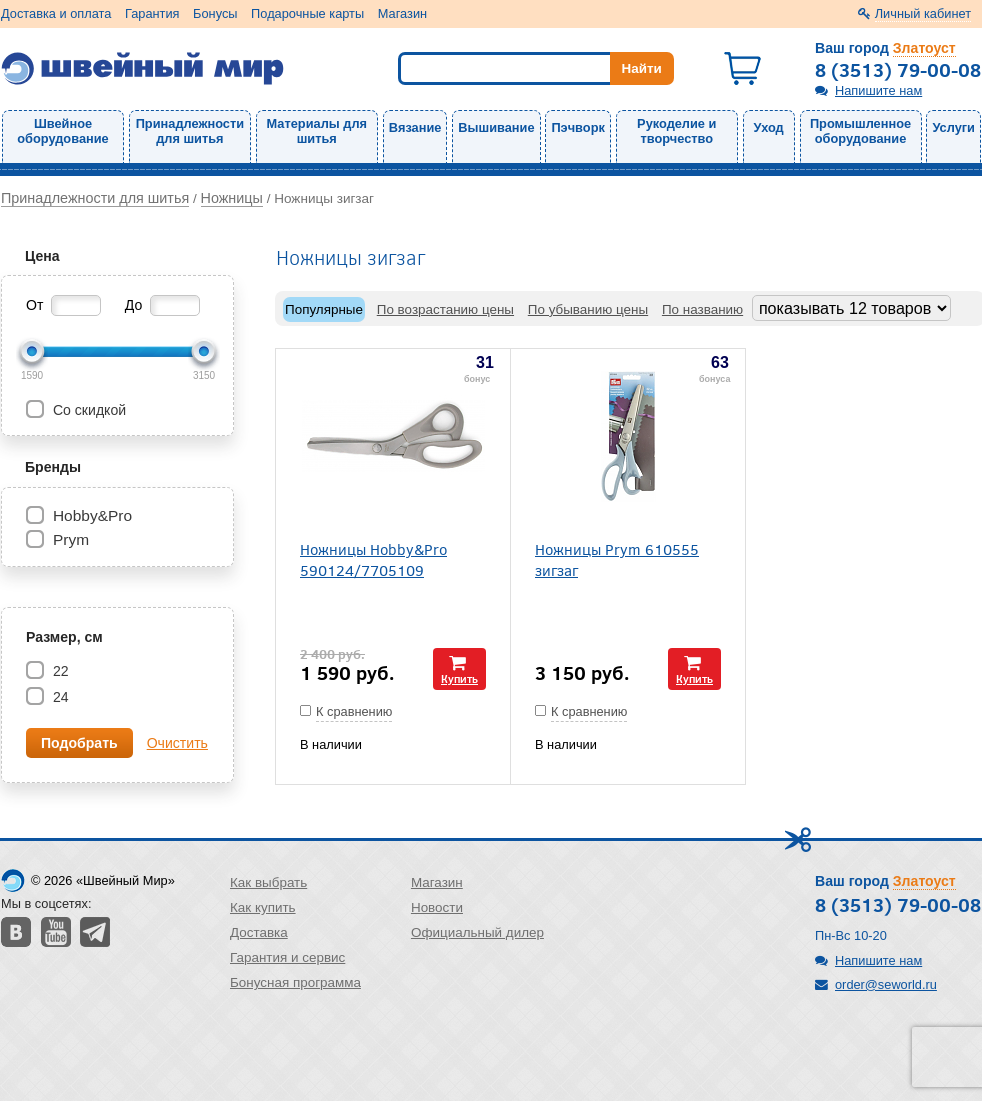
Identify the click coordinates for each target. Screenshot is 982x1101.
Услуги (953, 127)
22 (59, 671)
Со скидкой (87, 410)
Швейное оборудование (62, 131)
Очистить (177, 743)
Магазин (402, 13)
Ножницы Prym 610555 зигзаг (617, 559)
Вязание (415, 127)
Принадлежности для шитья (190, 131)
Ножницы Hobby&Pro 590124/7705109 (373, 559)
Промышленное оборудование (860, 131)
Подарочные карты (307, 13)
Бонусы (215, 13)
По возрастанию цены (445, 309)
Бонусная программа (295, 982)
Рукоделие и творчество (676, 131)
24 (59, 697)
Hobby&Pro (92, 515)
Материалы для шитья (317, 131)
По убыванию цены (588, 309)
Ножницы (232, 198)
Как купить (263, 907)
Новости (437, 907)
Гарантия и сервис (287, 957)
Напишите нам (878, 90)
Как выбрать (268, 882)
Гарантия (152, 13)
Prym (71, 539)
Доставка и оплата (56, 13)
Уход (769, 127)
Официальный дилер (477, 932)
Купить (459, 678)
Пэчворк (577, 127)
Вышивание (496, 127)
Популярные (324, 309)
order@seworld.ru (886, 984)
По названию (702, 309)
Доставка (259, 932)
